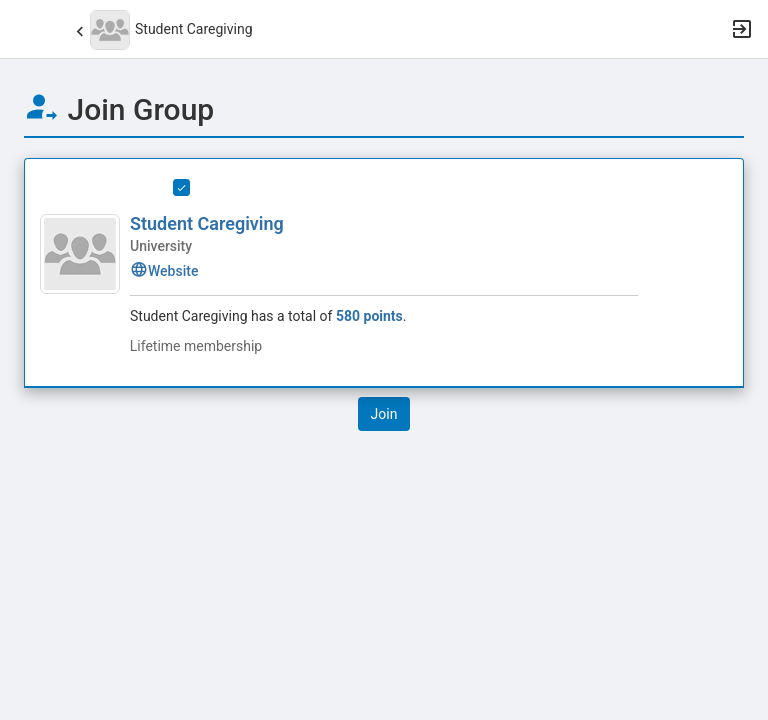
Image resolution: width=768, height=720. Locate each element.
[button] (25, 29)
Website (164, 271)
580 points (369, 316)
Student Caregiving (207, 223)
